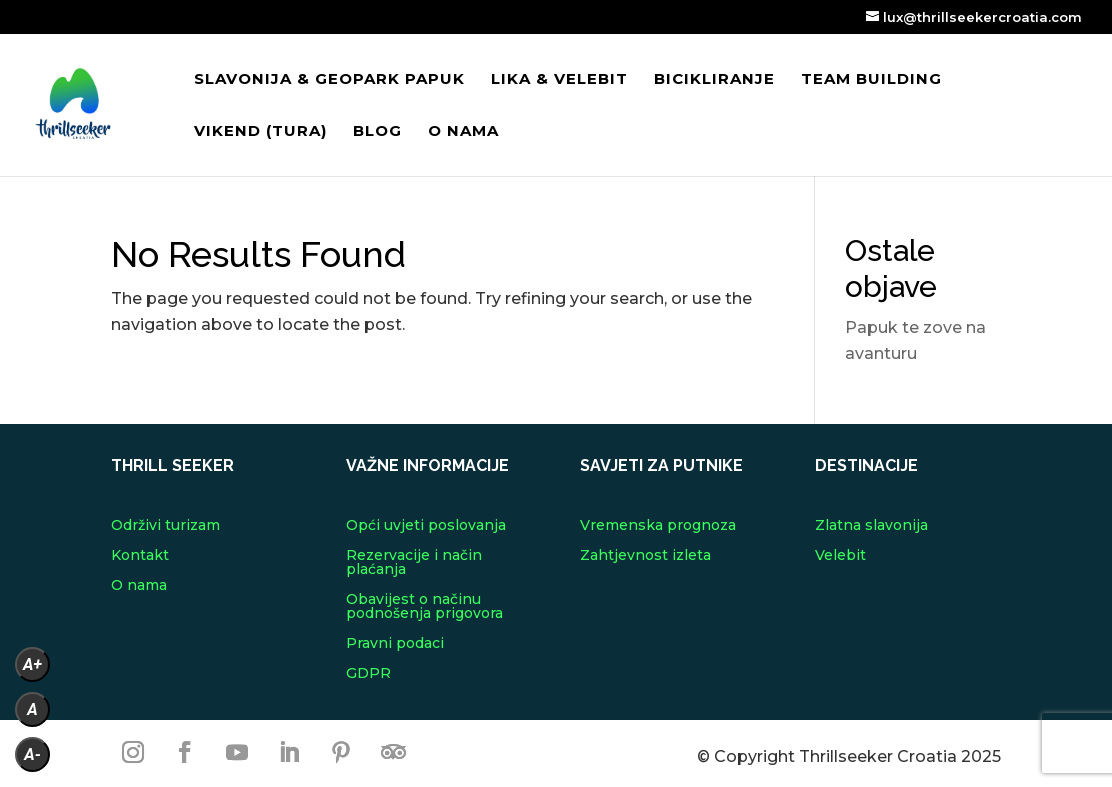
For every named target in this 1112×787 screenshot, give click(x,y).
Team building (871, 80)
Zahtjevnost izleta (645, 556)
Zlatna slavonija (871, 526)
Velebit (840, 556)
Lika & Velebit (559, 80)
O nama (463, 132)
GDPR (368, 674)
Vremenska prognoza (658, 526)
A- (32, 754)
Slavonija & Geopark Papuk (329, 80)
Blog (377, 132)
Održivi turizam (165, 526)
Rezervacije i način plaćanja (414, 563)
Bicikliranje (714, 80)
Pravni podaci (395, 644)
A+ (32, 664)
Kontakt (140, 556)
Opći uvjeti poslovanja (426, 526)
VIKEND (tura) (260, 132)
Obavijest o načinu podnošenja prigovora (424, 607)
